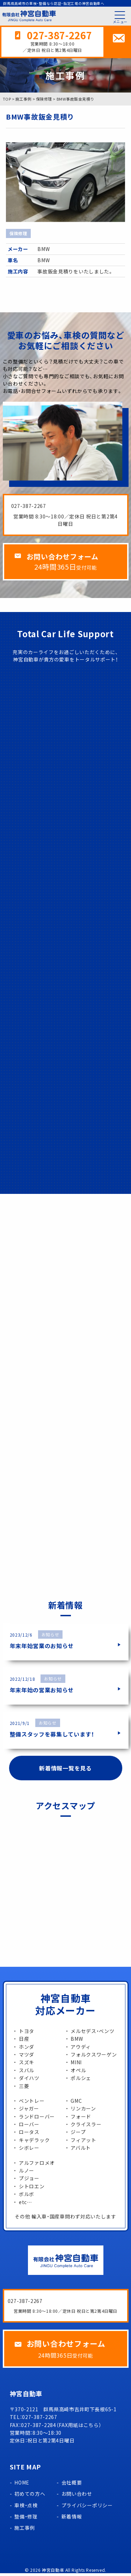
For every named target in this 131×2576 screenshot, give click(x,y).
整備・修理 (26, 2519)
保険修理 (18, 235)
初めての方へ (29, 2496)
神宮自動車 (53, 2573)
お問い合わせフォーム (65, 558)
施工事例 (24, 2530)
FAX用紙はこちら (79, 2427)
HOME (21, 2485)
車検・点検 (26, 2508)
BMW (43, 250)
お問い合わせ (76, 2496)
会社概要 (71, 2485)
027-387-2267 (59, 36)
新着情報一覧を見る (65, 1769)
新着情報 (71, 2519)
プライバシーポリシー (87, 2508)
